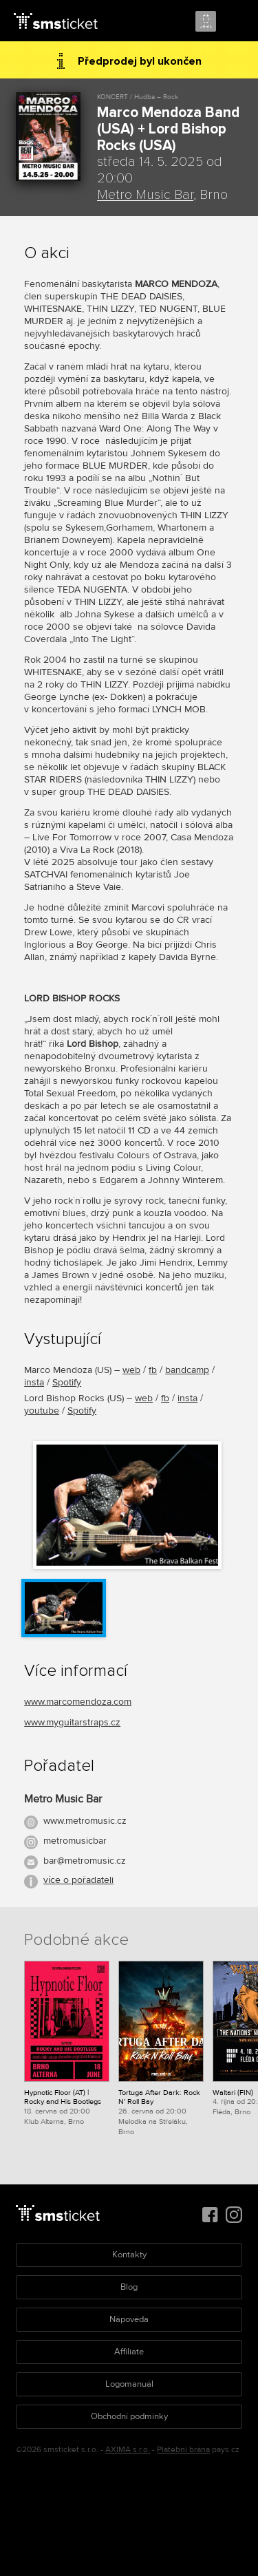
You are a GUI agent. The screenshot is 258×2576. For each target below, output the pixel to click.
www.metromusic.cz (85, 1821)
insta (34, 1382)
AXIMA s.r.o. (127, 2450)
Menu (235, 22)
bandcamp (187, 1370)
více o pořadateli (78, 1880)
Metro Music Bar (145, 195)
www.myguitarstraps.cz (72, 1722)
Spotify (66, 1382)
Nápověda (129, 2319)
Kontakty (129, 2254)
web (131, 1370)
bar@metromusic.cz (84, 1860)
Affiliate (129, 2351)
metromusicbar (75, 1840)
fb (153, 1370)
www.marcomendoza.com (77, 1701)
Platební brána (183, 2450)
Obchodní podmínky (129, 2416)
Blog (129, 2286)
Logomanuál (129, 2383)
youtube (41, 1410)
